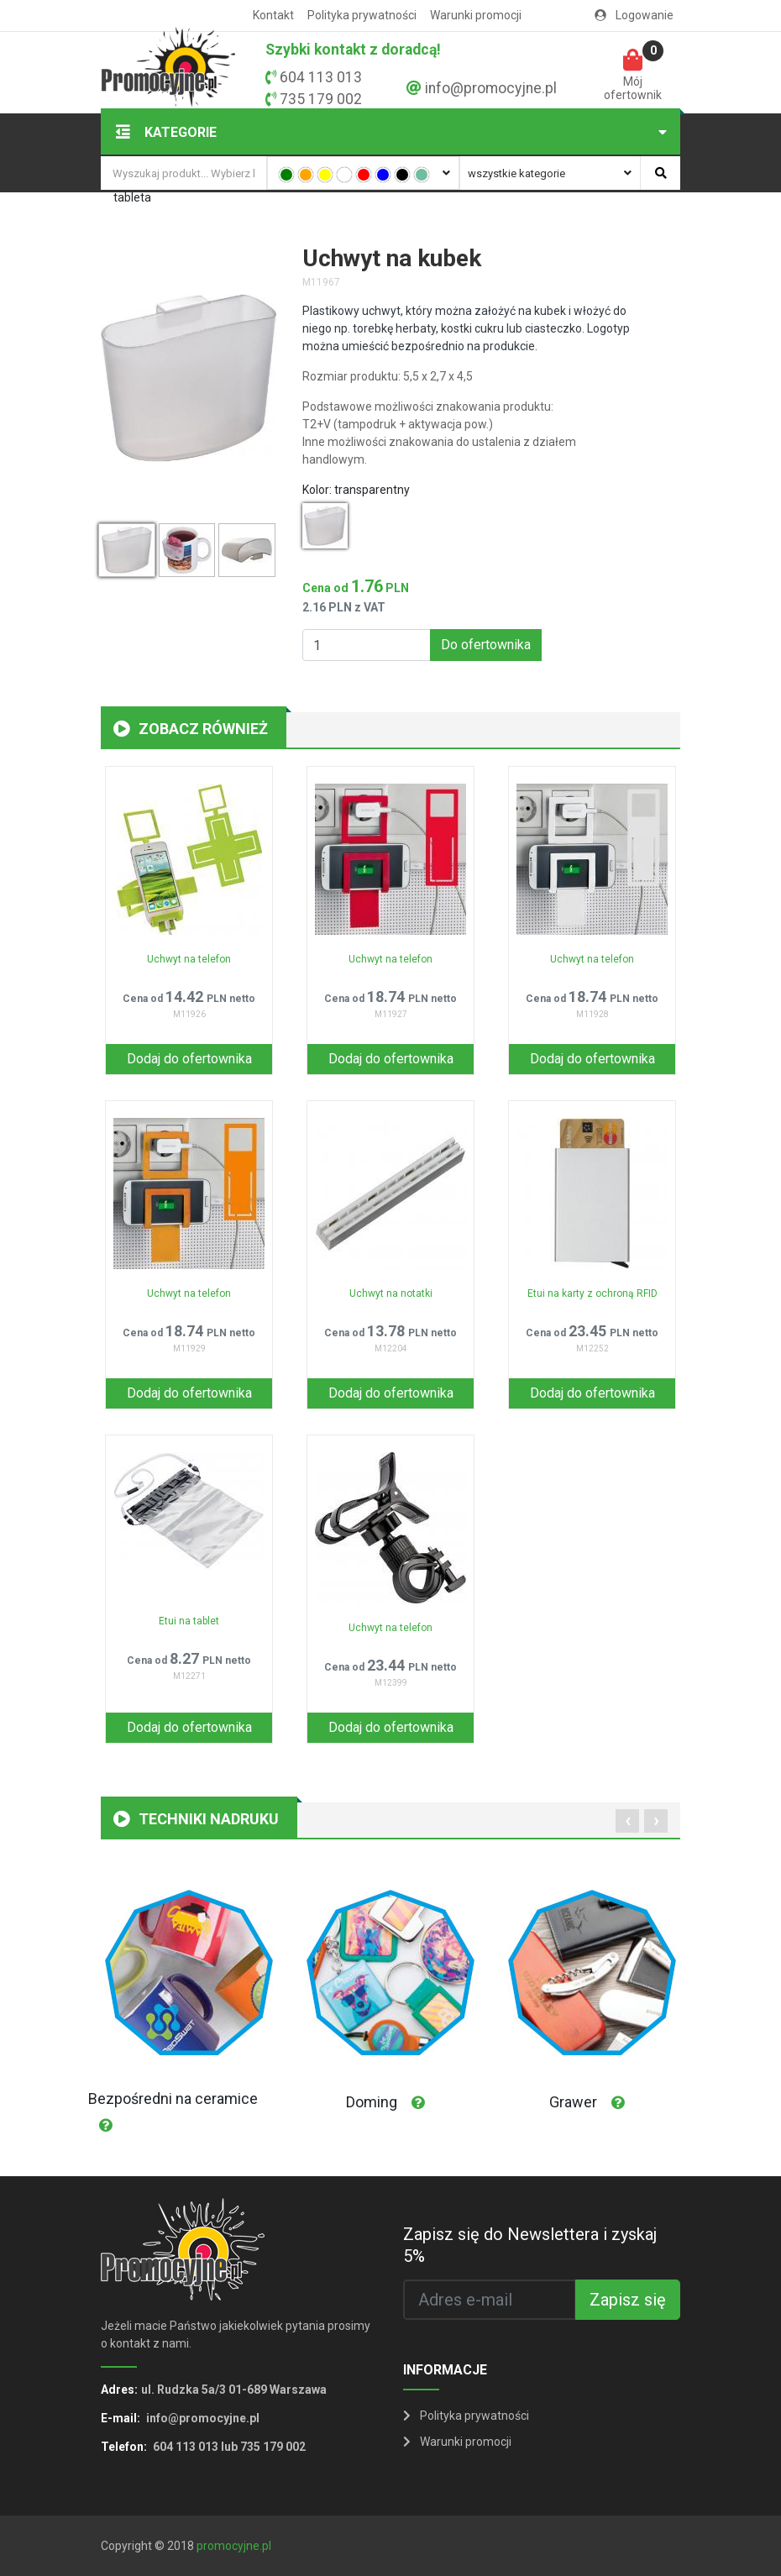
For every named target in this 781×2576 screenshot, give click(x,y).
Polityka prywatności (362, 15)
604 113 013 (321, 77)
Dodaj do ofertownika (189, 1059)
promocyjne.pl (234, 2545)
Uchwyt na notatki (390, 1293)
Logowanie (634, 15)
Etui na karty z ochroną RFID (592, 1293)
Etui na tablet (189, 1621)
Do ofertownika (486, 645)
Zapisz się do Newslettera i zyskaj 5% (530, 2245)
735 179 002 (321, 99)
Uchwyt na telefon (189, 959)
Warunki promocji (476, 15)
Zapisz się (628, 2300)
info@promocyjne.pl (491, 88)
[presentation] (627, 1821)
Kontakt (273, 15)
